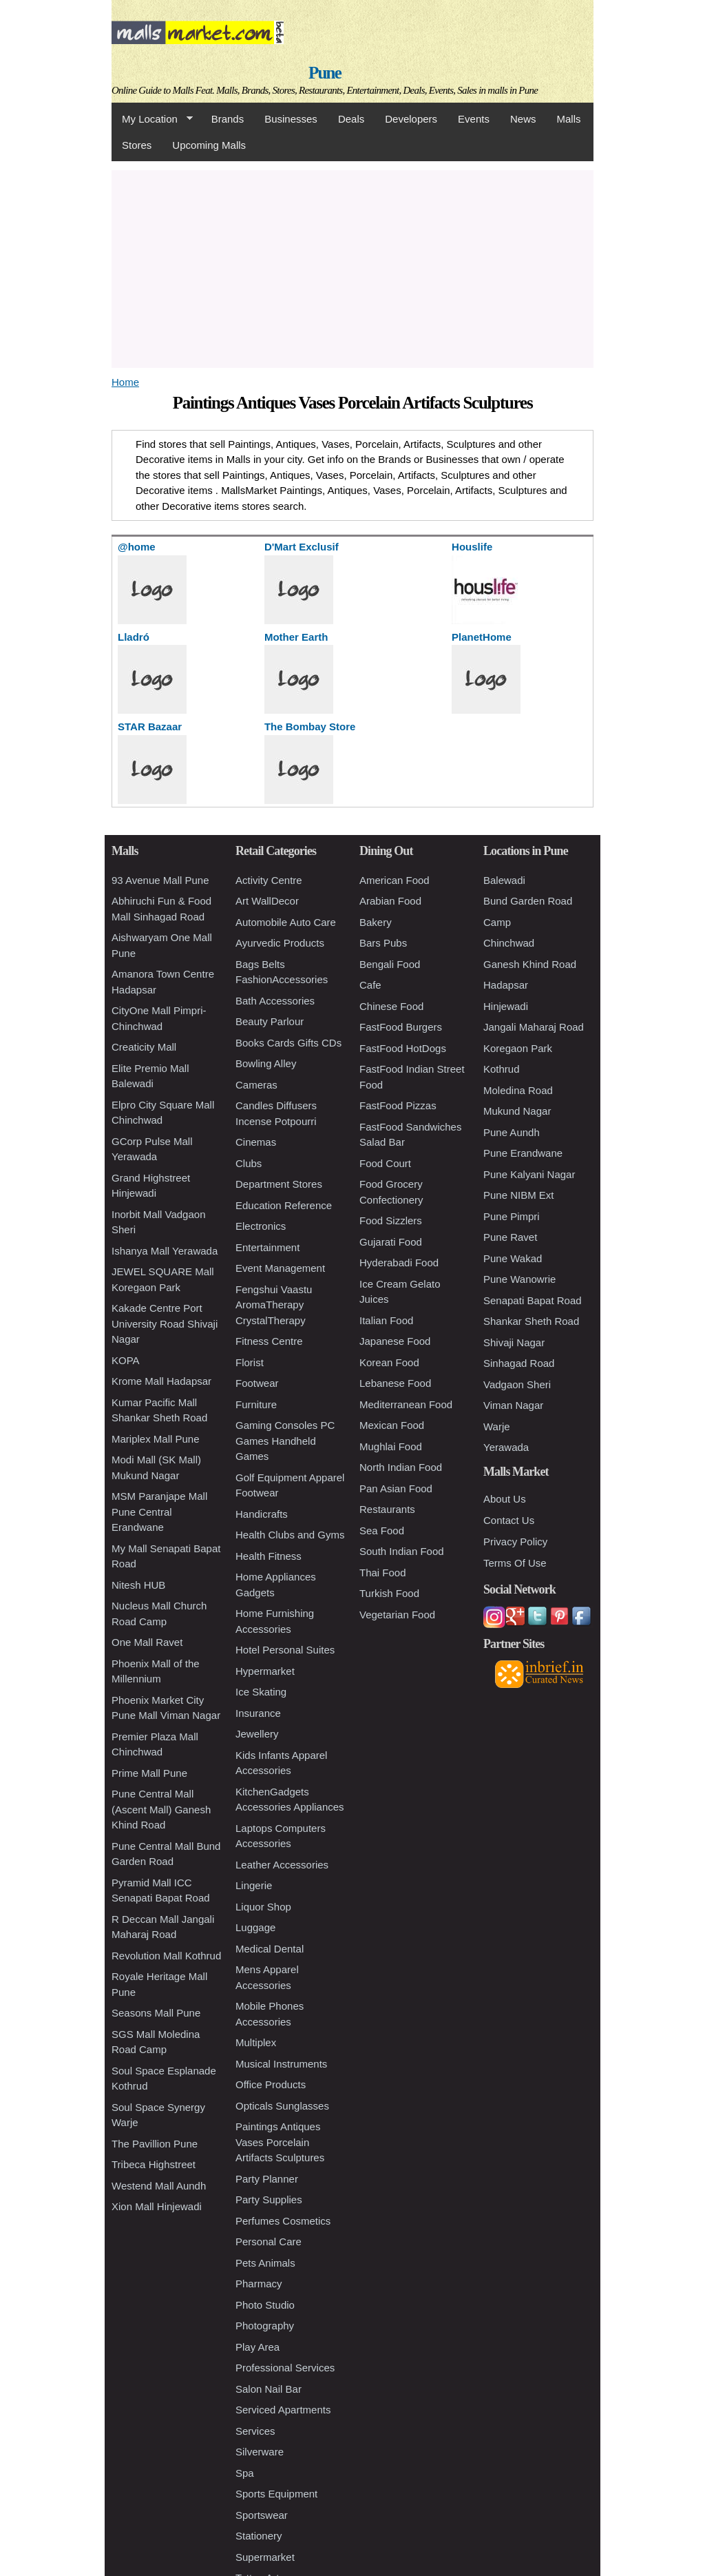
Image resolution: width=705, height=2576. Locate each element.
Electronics (260, 1226)
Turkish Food (389, 1593)
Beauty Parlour (269, 1021)
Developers (411, 119)
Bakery (375, 922)
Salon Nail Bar (268, 2389)
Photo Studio (265, 2305)
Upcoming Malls (209, 145)
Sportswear (261, 2515)
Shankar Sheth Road (531, 1321)
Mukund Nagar (517, 1111)
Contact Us (508, 1520)
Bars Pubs (383, 943)
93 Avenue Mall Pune (160, 880)
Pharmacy (258, 2283)
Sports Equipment (276, 2494)
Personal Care (268, 2241)
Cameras (256, 1085)
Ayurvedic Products (279, 943)
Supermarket (265, 2557)
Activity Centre (268, 880)
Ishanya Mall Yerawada (165, 1251)
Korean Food (389, 1362)
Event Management (280, 1268)
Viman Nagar (513, 1405)
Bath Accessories (275, 1001)
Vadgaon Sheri (517, 1384)
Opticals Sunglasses (282, 2106)
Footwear (257, 1383)
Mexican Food (391, 1425)
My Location (152, 119)
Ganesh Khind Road (529, 964)
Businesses (290, 119)
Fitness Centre (269, 1341)
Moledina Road (518, 1090)
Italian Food (386, 1320)
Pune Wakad (512, 1258)
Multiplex (255, 2042)
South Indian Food (401, 1551)
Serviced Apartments (282, 2409)
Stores (136, 145)
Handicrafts (261, 1514)
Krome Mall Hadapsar (161, 1381)
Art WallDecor (267, 901)
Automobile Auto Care (285, 922)
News (523, 119)
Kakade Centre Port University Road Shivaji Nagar (165, 1323)
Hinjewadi (505, 1006)
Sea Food (381, 1530)
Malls (568, 119)
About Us (504, 1499)
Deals (351, 119)
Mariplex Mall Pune (156, 1439)
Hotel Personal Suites (285, 1650)
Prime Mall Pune (149, 1773)
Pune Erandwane (522, 1153)
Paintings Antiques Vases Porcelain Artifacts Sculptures (279, 2142)
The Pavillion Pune (155, 2144)
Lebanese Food (395, 1383)
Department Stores (278, 1184)
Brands (227, 119)
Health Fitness (268, 1556)
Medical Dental (269, 1949)
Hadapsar (505, 985)
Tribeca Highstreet (154, 2164)
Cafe (370, 985)
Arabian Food (390, 901)
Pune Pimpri (511, 1216)
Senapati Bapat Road (532, 1300)
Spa (244, 2473)
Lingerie (253, 1885)
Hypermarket (265, 1671)
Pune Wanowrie (519, 1279)
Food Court (385, 1163)
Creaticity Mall (144, 1047)
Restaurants (387, 1509)
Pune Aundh (511, 1132)
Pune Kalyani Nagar (529, 1174)
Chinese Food (391, 1006)
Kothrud (501, 1069)
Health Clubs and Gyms (289, 1535)
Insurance (258, 1713)
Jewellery (257, 1734)
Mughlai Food (390, 1446)
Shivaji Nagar (514, 1342)
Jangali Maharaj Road (533, 1027)
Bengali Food (389, 964)
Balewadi (504, 880)
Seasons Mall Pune (156, 2013)
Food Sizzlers (390, 1220)
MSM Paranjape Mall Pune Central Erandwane (159, 1511)
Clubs (248, 1163)
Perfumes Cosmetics (282, 2221)
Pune (324, 72)
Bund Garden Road (527, 901)
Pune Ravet (510, 1237)
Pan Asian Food (395, 1488)
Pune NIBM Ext (518, 1195)
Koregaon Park (517, 1048)
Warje (496, 1426)
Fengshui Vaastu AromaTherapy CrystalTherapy (273, 1305)
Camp (497, 922)
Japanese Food (394, 1341)
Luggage (255, 1927)
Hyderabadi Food (399, 1262)
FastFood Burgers (400, 1027)
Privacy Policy (515, 1541)
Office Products (270, 2084)
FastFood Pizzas (397, 1105)
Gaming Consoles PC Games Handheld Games (285, 1440)
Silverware (259, 2451)
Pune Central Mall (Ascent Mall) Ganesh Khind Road (161, 1809)
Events (474, 119)
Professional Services (285, 2367)
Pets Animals (265, 2263)
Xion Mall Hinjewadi (157, 2206)
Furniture (256, 1404)
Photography (264, 2325)
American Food (394, 880)
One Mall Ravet (147, 1642)
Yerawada (506, 1447)
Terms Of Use (515, 1563)
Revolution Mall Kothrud (166, 1955)
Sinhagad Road (518, 1363)
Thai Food (382, 1572)
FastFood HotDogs (402, 1048)
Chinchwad (508, 943)
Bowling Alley (265, 1063)
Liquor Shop (263, 1907)
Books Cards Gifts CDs (288, 1043)
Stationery (258, 2536)
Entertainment (267, 1247)
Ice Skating (260, 1692)
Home (125, 382)
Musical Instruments (281, 2064)
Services (255, 2431)
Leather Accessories (281, 1865)
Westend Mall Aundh (159, 2186)
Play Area (257, 2347)
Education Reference (283, 1205)
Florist (249, 1362)
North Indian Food (400, 1467)
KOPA (126, 1360)
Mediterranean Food (405, 1404)
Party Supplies (268, 2199)
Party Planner (266, 2179)
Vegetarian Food (397, 1614)
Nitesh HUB (138, 1585)
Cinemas (255, 1142)
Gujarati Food (390, 1242)
